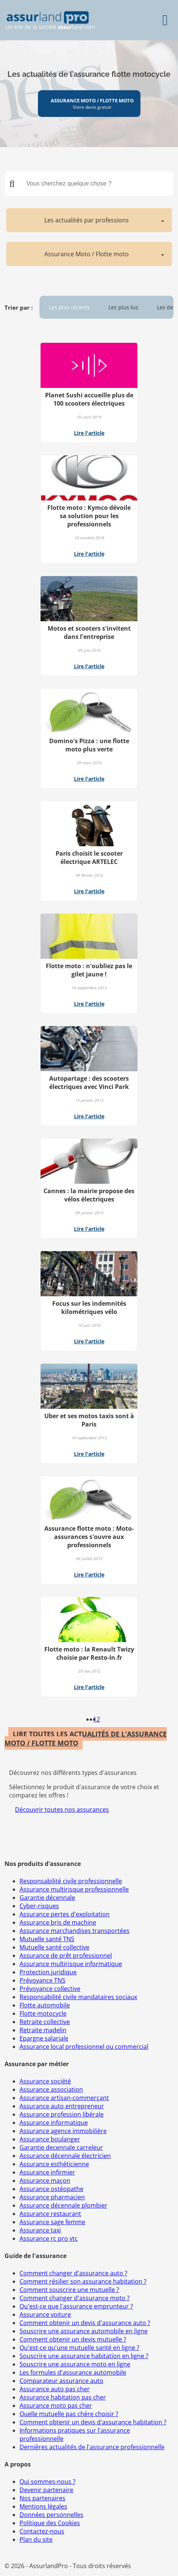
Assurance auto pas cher (55, 2389)
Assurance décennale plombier (63, 2205)
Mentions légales (43, 2506)
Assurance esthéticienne (54, 2164)
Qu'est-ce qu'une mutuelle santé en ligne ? (79, 2347)
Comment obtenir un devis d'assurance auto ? (85, 2323)
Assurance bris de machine (58, 1922)
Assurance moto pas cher (56, 2405)
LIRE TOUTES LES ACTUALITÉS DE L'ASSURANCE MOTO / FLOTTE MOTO (86, 1738)
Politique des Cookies (50, 2523)
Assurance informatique (54, 2122)
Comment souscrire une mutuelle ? (69, 2290)
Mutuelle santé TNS (47, 1939)
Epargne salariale (44, 2038)
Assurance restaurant (50, 2214)
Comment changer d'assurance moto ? (75, 2298)
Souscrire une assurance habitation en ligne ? (84, 2356)
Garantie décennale (47, 1897)
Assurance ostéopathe (51, 2189)
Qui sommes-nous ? (47, 2481)
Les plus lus (123, 307)
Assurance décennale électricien (65, 2156)
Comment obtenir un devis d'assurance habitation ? (93, 2422)
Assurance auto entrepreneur (62, 2106)
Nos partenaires (42, 2498)
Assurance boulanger (50, 2139)
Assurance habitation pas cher (63, 2397)
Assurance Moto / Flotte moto (86, 254)
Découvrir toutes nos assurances (62, 1809)
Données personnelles (51, 2515)
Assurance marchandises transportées (75, 1931)
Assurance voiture (45, 2314)
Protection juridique (48, 1972)
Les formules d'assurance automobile (73, 2372)
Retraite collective (45, 2022)
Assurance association (51, 2089)
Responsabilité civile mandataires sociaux (78, 1997)
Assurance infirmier (47, 2172)
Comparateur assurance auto (61, 2381)
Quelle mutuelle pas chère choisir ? (69, 2414)
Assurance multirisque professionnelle (74, 1889)
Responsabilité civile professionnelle (71, 1881)
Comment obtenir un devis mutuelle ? (73, 2339)
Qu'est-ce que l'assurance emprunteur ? (76, 2306)
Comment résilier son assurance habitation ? (83, 2281)
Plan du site (36, 2539)
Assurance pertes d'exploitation (65, 1914)
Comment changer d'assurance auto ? (73, 2273)
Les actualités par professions (86, 220)
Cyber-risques (39, 1906)
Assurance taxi (40, 2230)
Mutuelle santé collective (54, 1947)
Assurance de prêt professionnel (66, 1955)
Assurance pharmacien (52, 2197)
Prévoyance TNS (42, 1980)
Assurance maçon (45, 2180)
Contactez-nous (42, 2531)
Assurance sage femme (52, 2222)
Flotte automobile (45, 2005)
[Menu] (165, 20)
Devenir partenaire (46, 2490)
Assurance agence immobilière (63, 2131)
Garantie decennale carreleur (61, 2147)
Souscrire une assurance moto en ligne (75, 2364)
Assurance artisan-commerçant (64, 2098)
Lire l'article (89, 432)
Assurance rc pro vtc (49, 2238)
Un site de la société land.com (50, 20)
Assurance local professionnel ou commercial (84, 2046)
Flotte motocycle (43, 2013)
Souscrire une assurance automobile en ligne (84, 2331)
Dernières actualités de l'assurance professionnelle (92, 2447)
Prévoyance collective (50, 1988)
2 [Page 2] (98, 1719)
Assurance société (45, 2081)
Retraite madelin (43, 2030)
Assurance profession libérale (62, 2114)
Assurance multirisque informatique (71, 1964)
